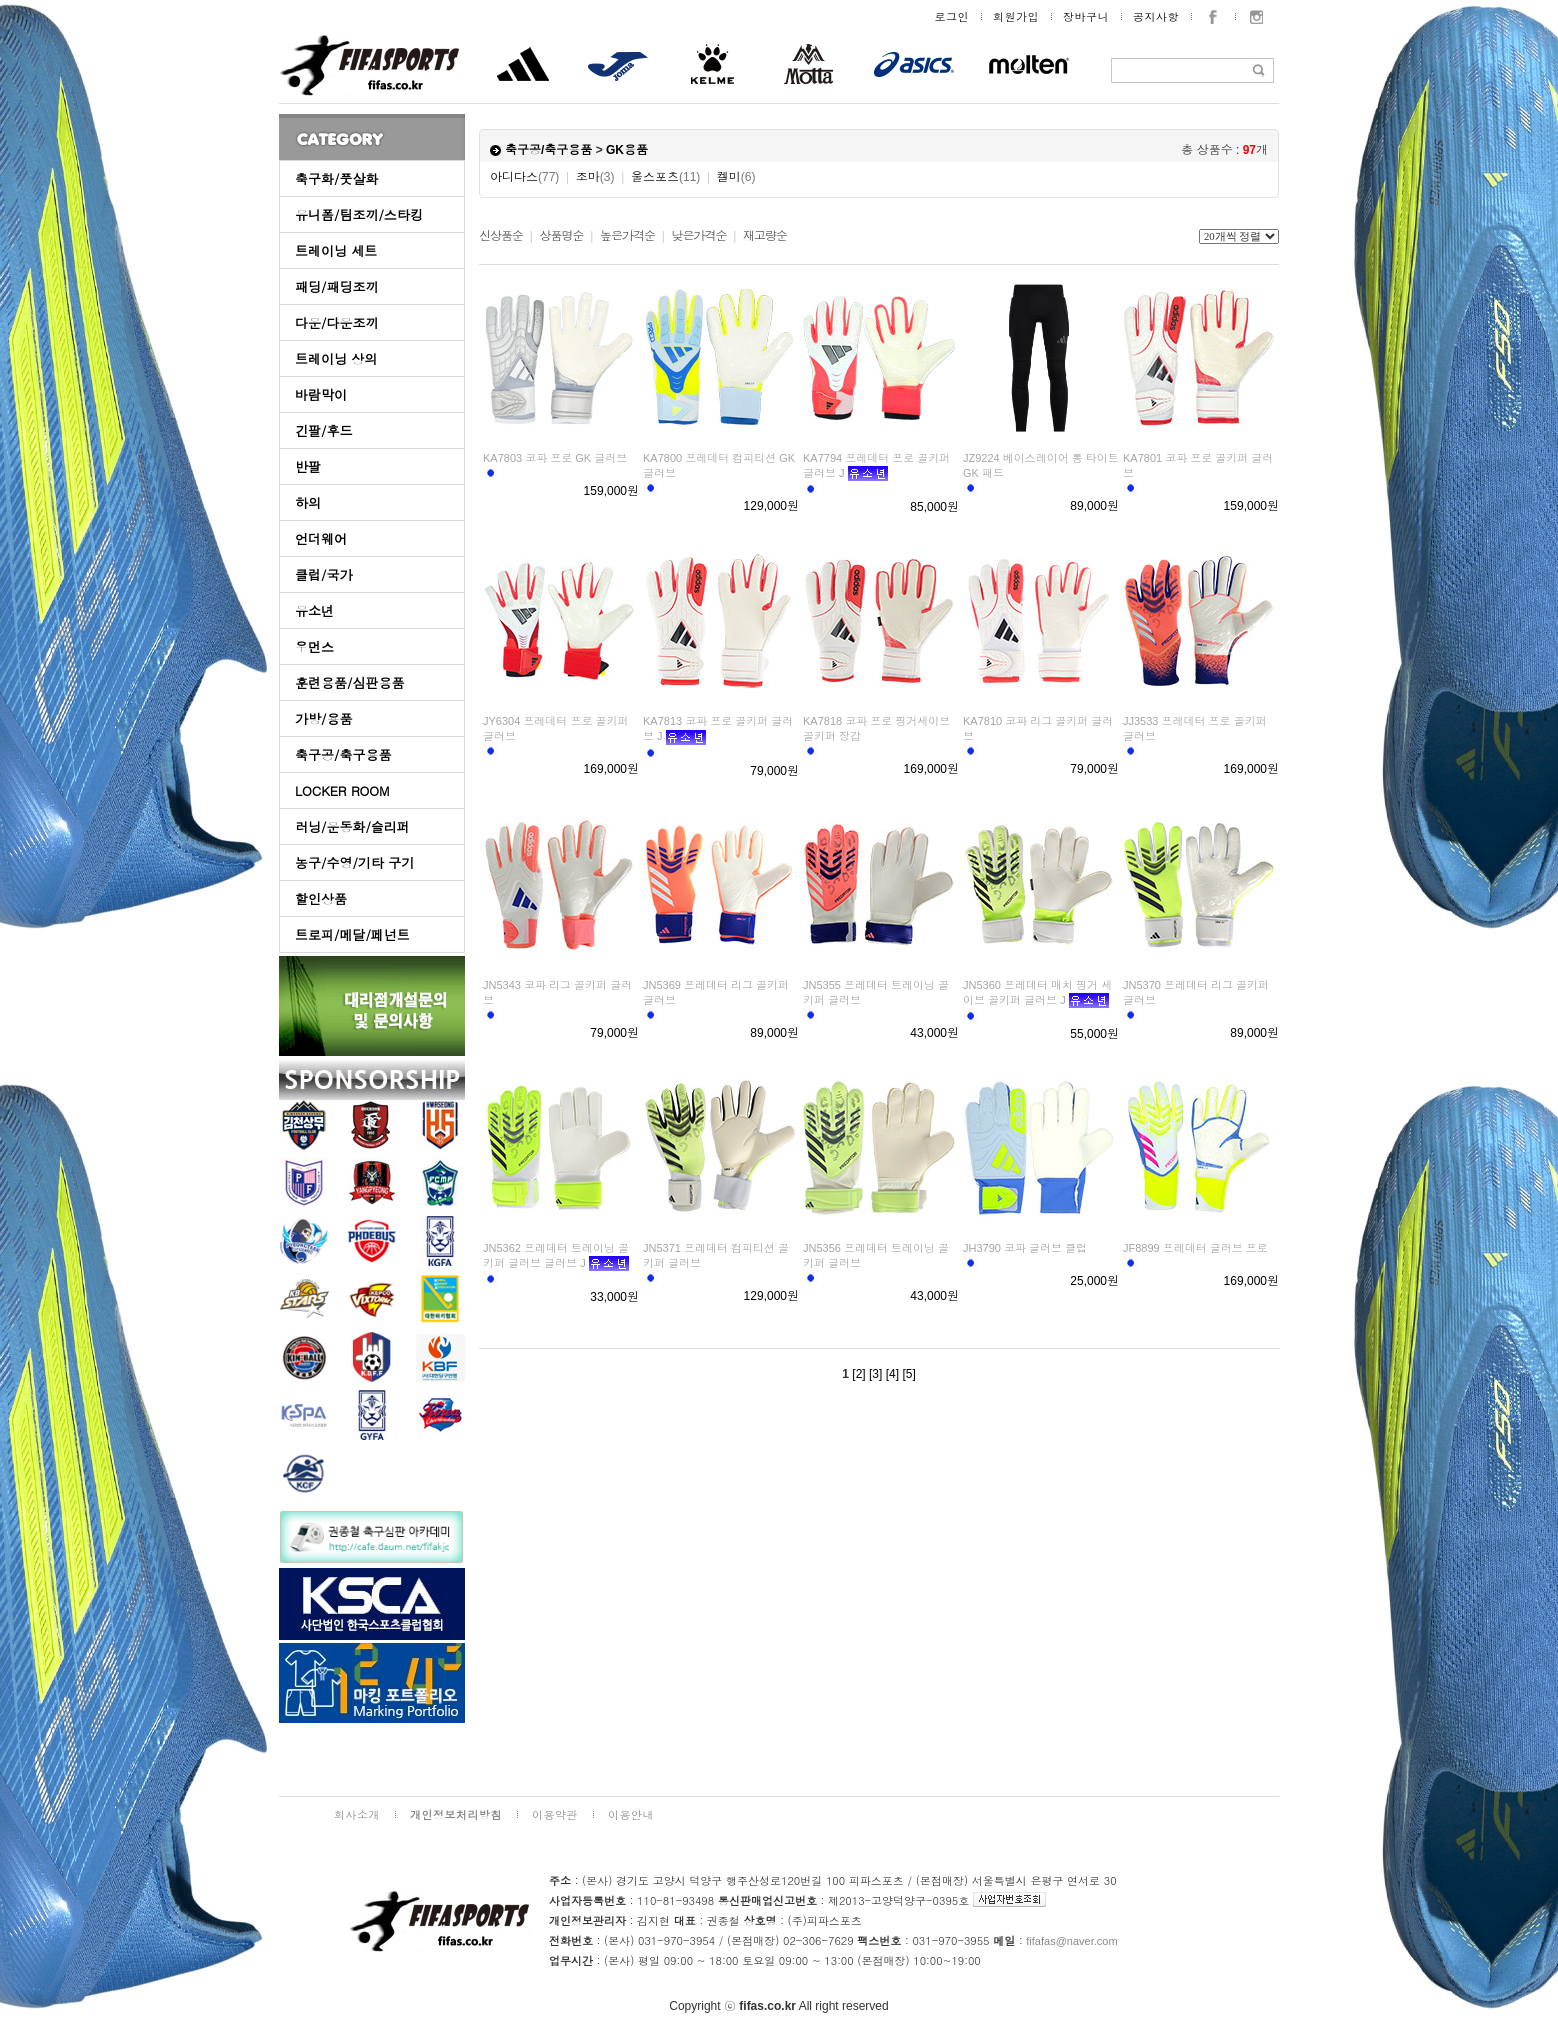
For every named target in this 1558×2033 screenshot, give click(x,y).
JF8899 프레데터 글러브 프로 (1195, 1248)
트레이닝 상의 (336, 358)
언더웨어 (321, 538)
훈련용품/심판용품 (349, 682)
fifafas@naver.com (1071, 1941)
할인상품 (321, 898)
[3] (875, 1374)
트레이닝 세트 (336, 250)
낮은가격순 (698, 236)
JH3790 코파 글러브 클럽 (1025, 1248)
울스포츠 (665, 177)
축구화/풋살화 (336, 178)
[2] (858, 1374)
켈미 (736, 177)
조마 (595, 177)
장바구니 (1086, 16)
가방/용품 (323, 718)
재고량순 (765, 236)
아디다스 (524, 177)
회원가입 (1016, 16)
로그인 (952, 16)
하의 (308, 502)
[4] (892, 1374)
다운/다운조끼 (336, 322)
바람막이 (321, 394)
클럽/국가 (323, 574)
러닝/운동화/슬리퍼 (352, 826)
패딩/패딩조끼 (336, 286)
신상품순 (501, 236)
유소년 (314, 610)
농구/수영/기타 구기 (354, 862)
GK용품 (627, 150)
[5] (908, 1374)
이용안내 (631, 1814)
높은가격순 (627, 236)
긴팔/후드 (323, 430)
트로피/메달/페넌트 (352, 934)
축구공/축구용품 (343, 754)
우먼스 (314, 646)
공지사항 (1156, 16)
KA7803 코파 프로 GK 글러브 (555, 458)
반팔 (308, 466)
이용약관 (555, 1814)
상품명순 (561, 236)
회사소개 (357, 1814)
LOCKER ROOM (342, 790)
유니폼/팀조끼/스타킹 (359, 214)
